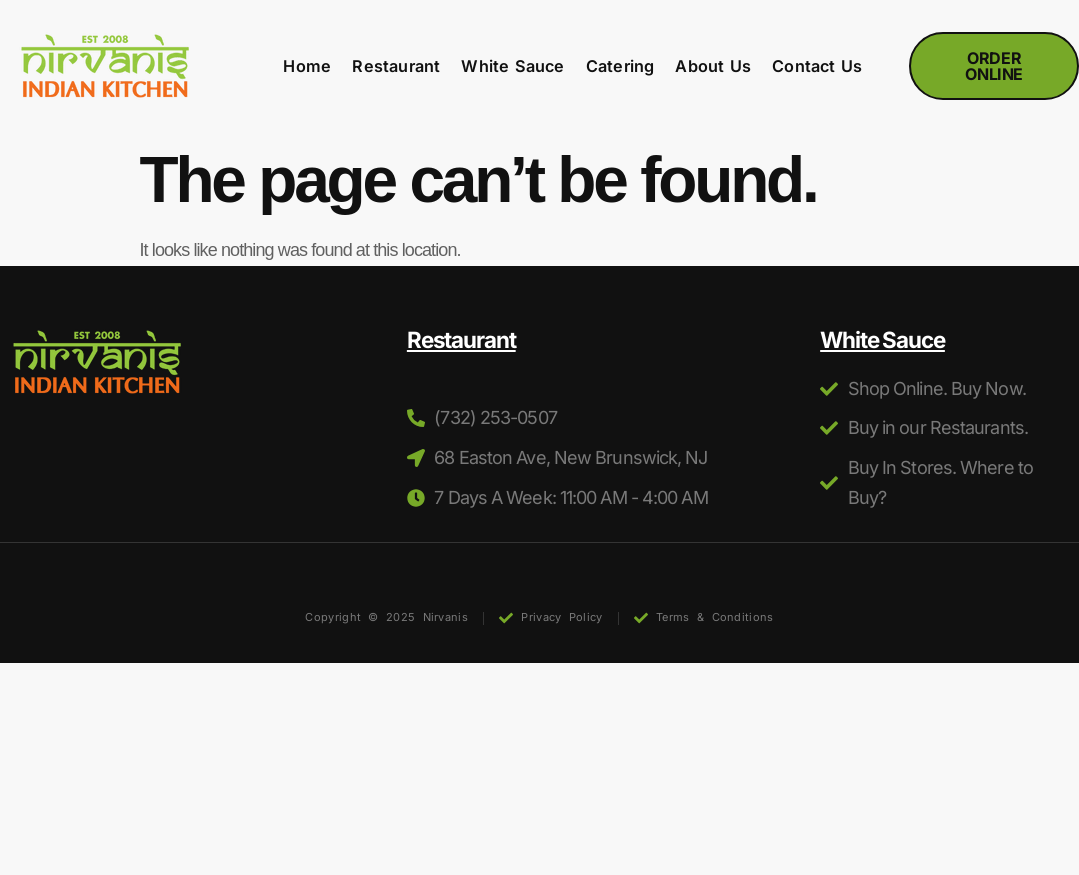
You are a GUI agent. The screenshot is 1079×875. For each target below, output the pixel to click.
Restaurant (396, 67)
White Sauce (512, 67)
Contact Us (817, 67)
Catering (620, 67)
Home (307, 67)
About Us (713, 67)
